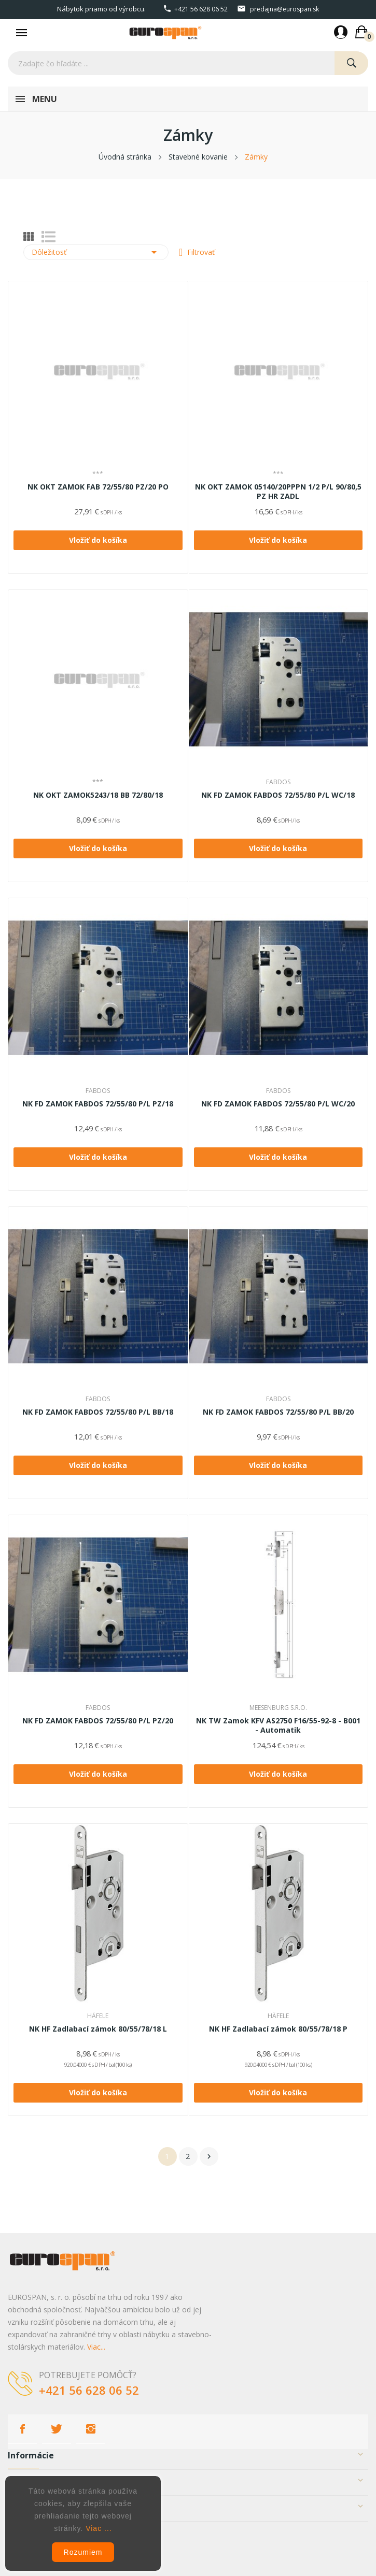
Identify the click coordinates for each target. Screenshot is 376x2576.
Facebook (22, 2429)
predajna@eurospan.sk (284, 9)
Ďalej (209, 2156)
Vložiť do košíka (98, 540)
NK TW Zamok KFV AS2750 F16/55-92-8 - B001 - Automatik (278, 1725)
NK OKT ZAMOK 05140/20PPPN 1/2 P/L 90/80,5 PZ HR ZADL (278, 491)
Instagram (90, 2429)
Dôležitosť (96, 252)
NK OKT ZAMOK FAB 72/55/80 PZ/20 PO (98, 487)
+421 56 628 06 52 (201, 9)
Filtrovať (200, 252)
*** (97, 474)
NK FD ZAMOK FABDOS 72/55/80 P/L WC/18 (278, 795)
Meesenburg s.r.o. (278, 1708)
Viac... (96, 2347)
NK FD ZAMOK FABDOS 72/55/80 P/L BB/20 (278, 1412)
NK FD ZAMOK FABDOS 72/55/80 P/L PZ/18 (97, 1104)
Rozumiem (83, 2552)
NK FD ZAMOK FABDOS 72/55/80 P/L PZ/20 (97, 1720)
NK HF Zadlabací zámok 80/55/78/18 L (98, 2029)
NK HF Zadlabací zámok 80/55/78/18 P (278, 2029)
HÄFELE (97, 2016)
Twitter (56, 2429)
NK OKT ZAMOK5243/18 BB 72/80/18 (98, 795)
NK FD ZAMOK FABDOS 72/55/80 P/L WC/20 (278, 1104)
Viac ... (99, 2528)
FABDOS (278, 782)
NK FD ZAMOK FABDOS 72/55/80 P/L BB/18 (97, 1412)
